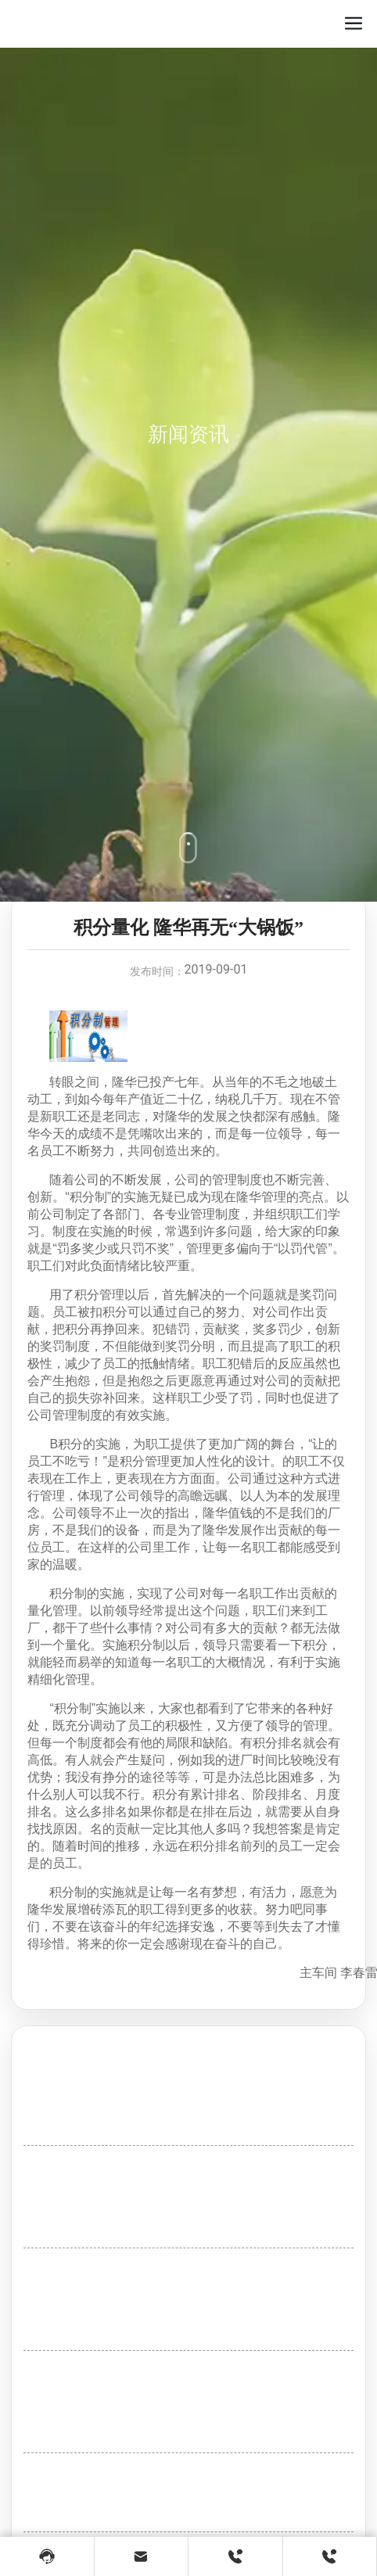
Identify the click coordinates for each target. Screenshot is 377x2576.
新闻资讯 (188, 481)
